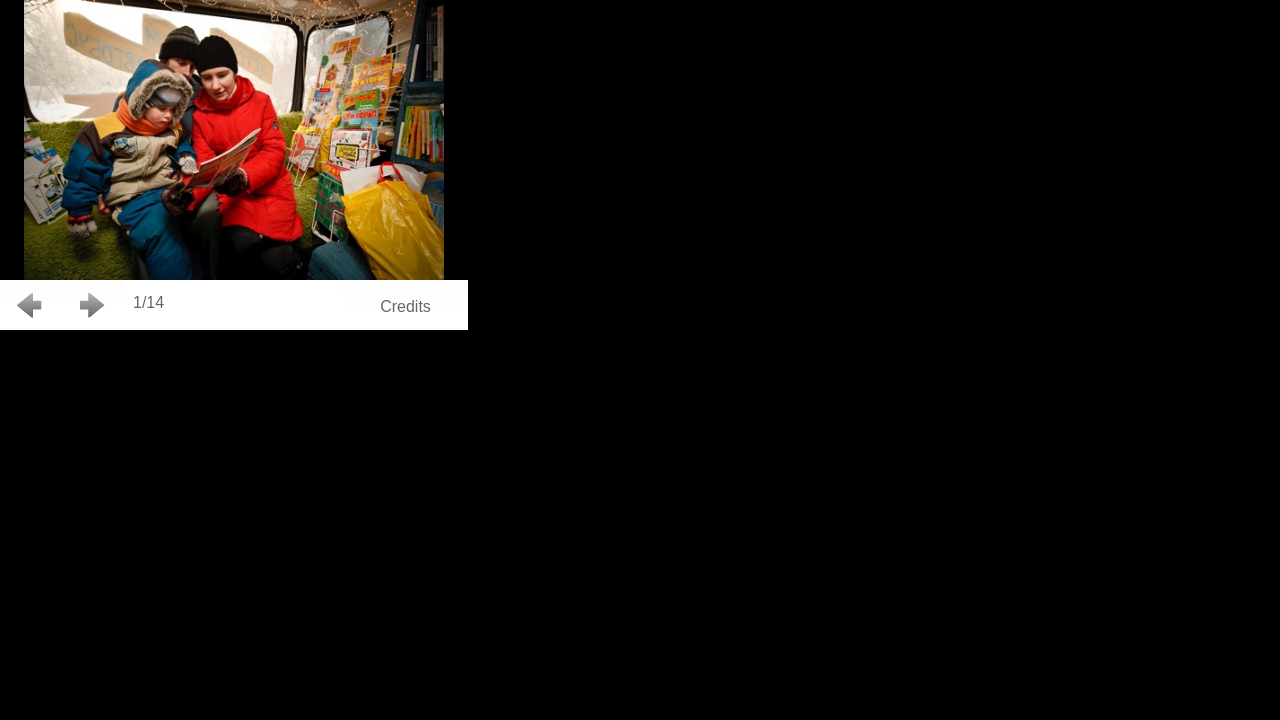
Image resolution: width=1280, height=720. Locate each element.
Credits (405, 306)
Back (30, 305)
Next (92, 305)
